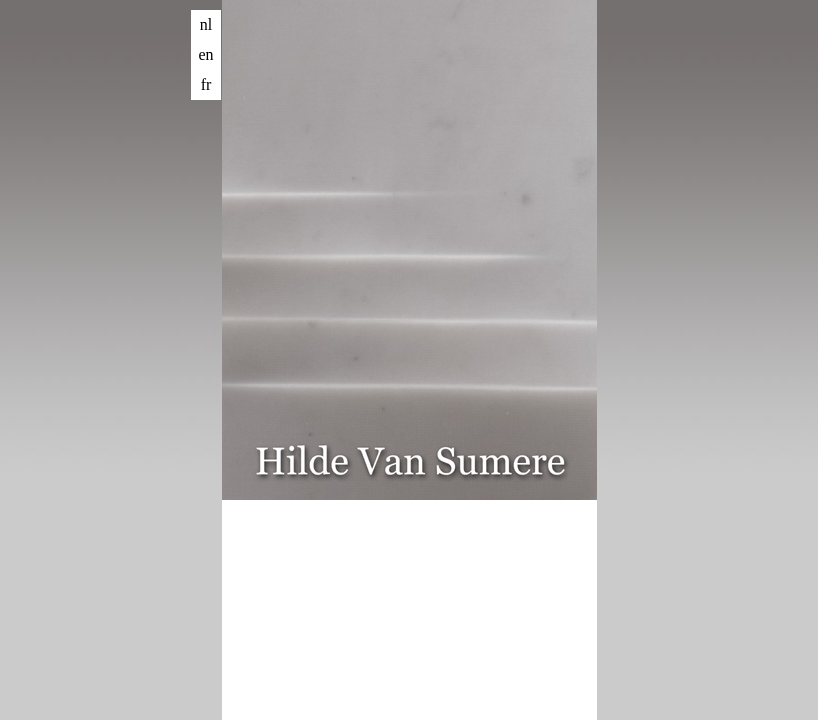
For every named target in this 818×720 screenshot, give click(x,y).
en (205, 54)
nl (206, 24)
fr (206, 84)
